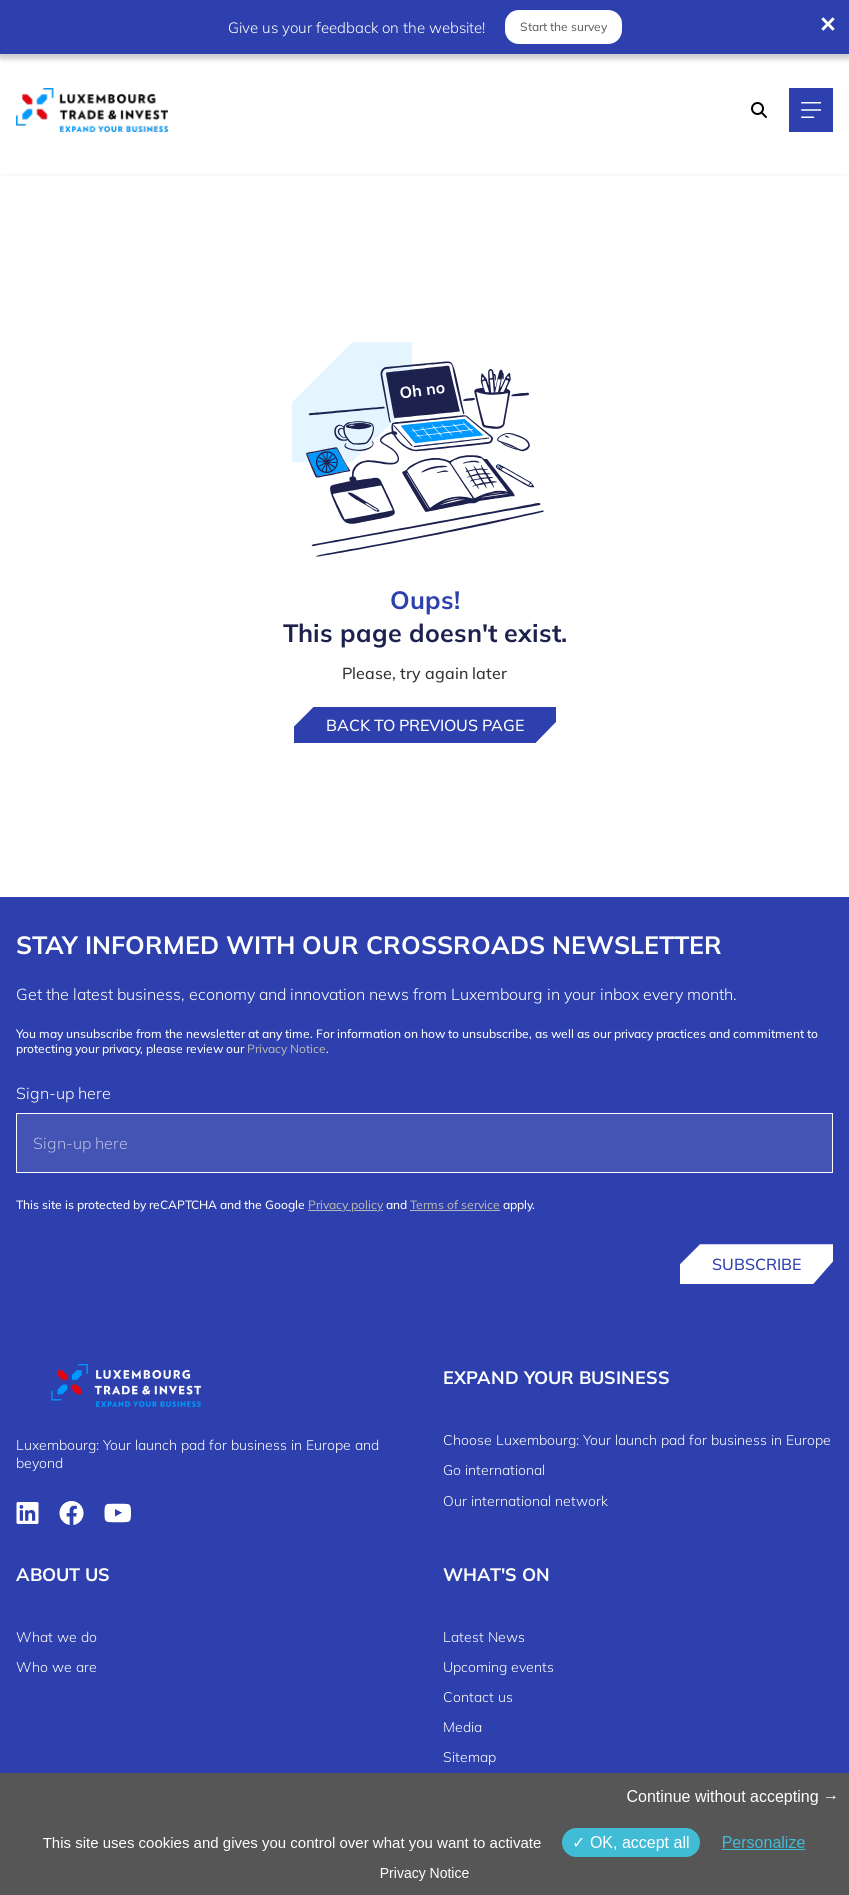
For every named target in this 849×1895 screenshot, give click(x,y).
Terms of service (455, 1204)
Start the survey (563, 26)
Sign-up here (63, 1093)
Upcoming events (498, 1667)
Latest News (484, 1637)
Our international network (525, 1501)
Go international (494, 1470)
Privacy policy (345, 1204)
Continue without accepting (732, 1796)
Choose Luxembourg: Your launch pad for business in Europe (637, 1440)
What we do (56, 1637)
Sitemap (469, 1757)
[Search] (759, 110)
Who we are (56, 1667)
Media (462, 1727)
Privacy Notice (286, 1048)
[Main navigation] (811, 110)
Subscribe (756, 1264)
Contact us (478, 1697)
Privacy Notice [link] (424, 1873)
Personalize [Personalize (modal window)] (764, 1842)
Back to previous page (425, 725)
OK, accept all (630, 1842)
